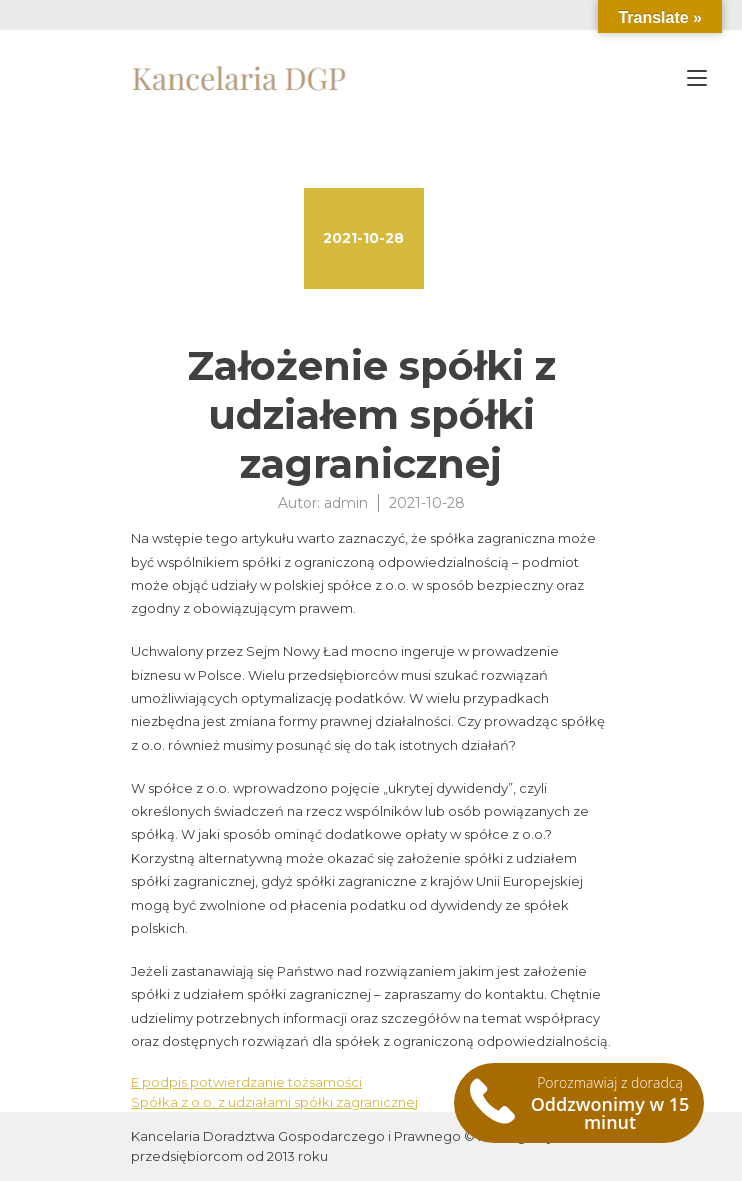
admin (346, 503)
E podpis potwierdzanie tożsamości (246, 1082)
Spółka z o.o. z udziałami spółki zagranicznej (274, 1102)
